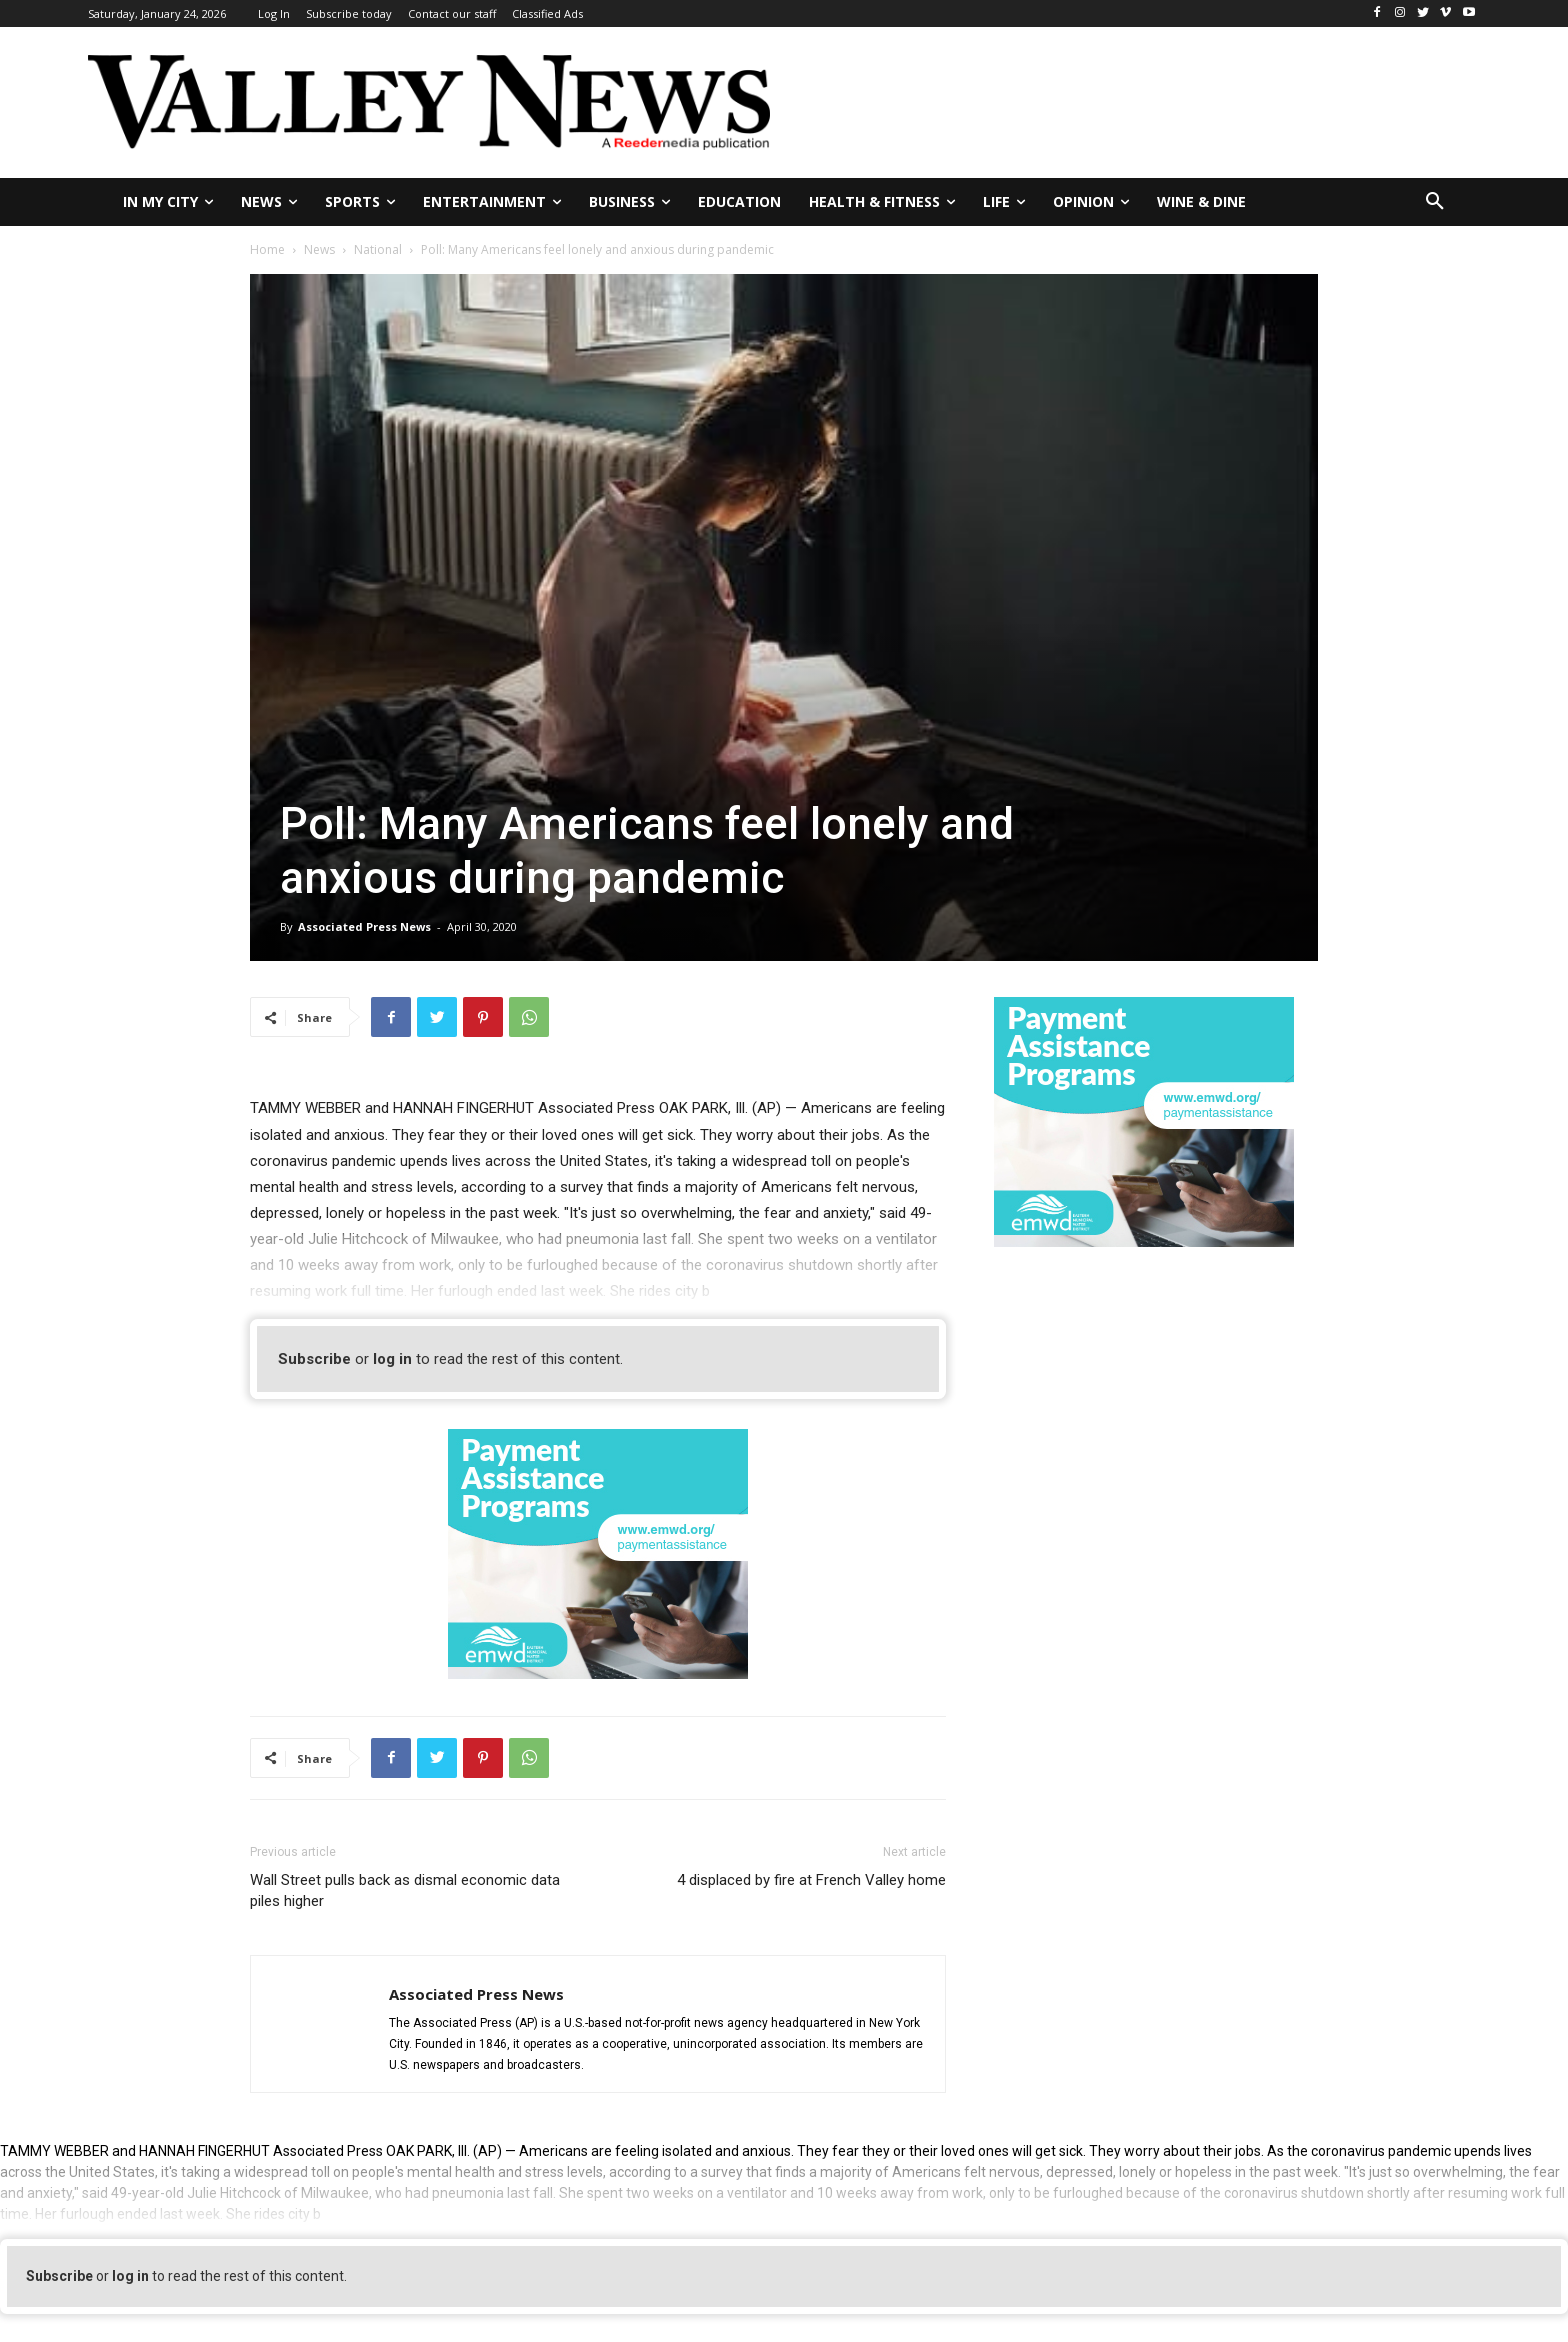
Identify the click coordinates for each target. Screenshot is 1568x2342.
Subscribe (314, 1359)
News (319, 249)
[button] (1435, 202)
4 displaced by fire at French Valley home (811, 1880)
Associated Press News (364, 926)
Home (267, 249)
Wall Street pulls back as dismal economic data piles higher (405, 1890)
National (378, 249)
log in (392, 1359)
